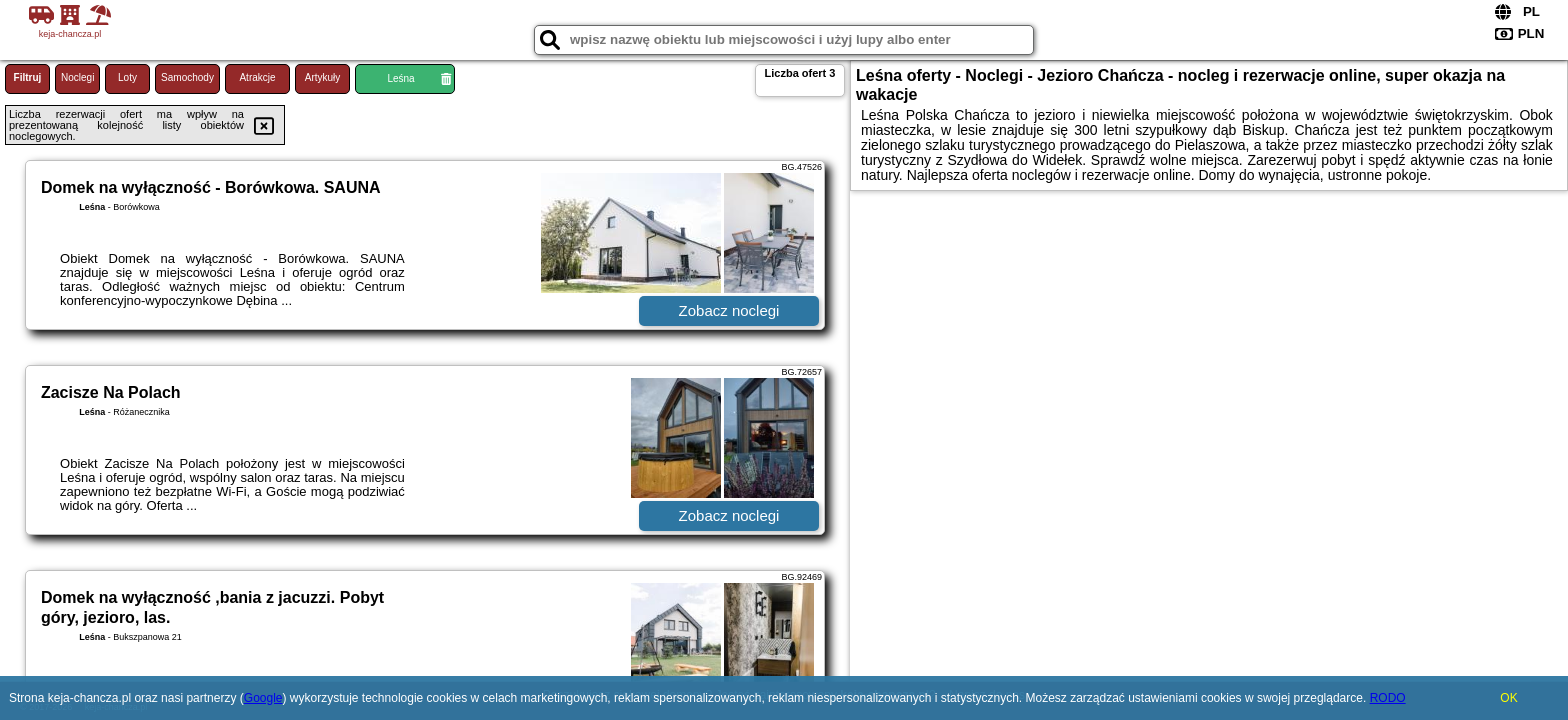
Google (263, 698)
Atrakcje (257, 77)
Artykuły (323, 77)
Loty (127, 77)
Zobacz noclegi (729, 310)
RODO (1388, 698)
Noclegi (77, 77)
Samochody (187, 77)
